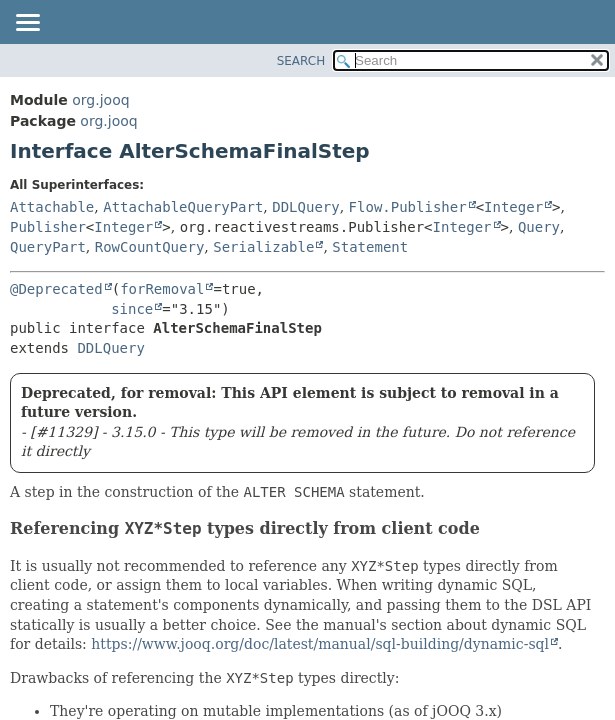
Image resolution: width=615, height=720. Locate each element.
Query (539, 227)
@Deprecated (56, 289)
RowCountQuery (150, 247)
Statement (370, 247)
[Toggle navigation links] (27, 24)
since (132, 309)
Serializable (263, 247)
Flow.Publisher (408, 207)
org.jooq (100, 100)
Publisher (48, 227)
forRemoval (162, 289)
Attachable (52, 207)
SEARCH (301, 61)
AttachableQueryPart (183, 207)
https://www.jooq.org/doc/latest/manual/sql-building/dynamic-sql (320, 644)
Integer (513, 207)
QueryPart (48, 247)
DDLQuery (305, 207)
